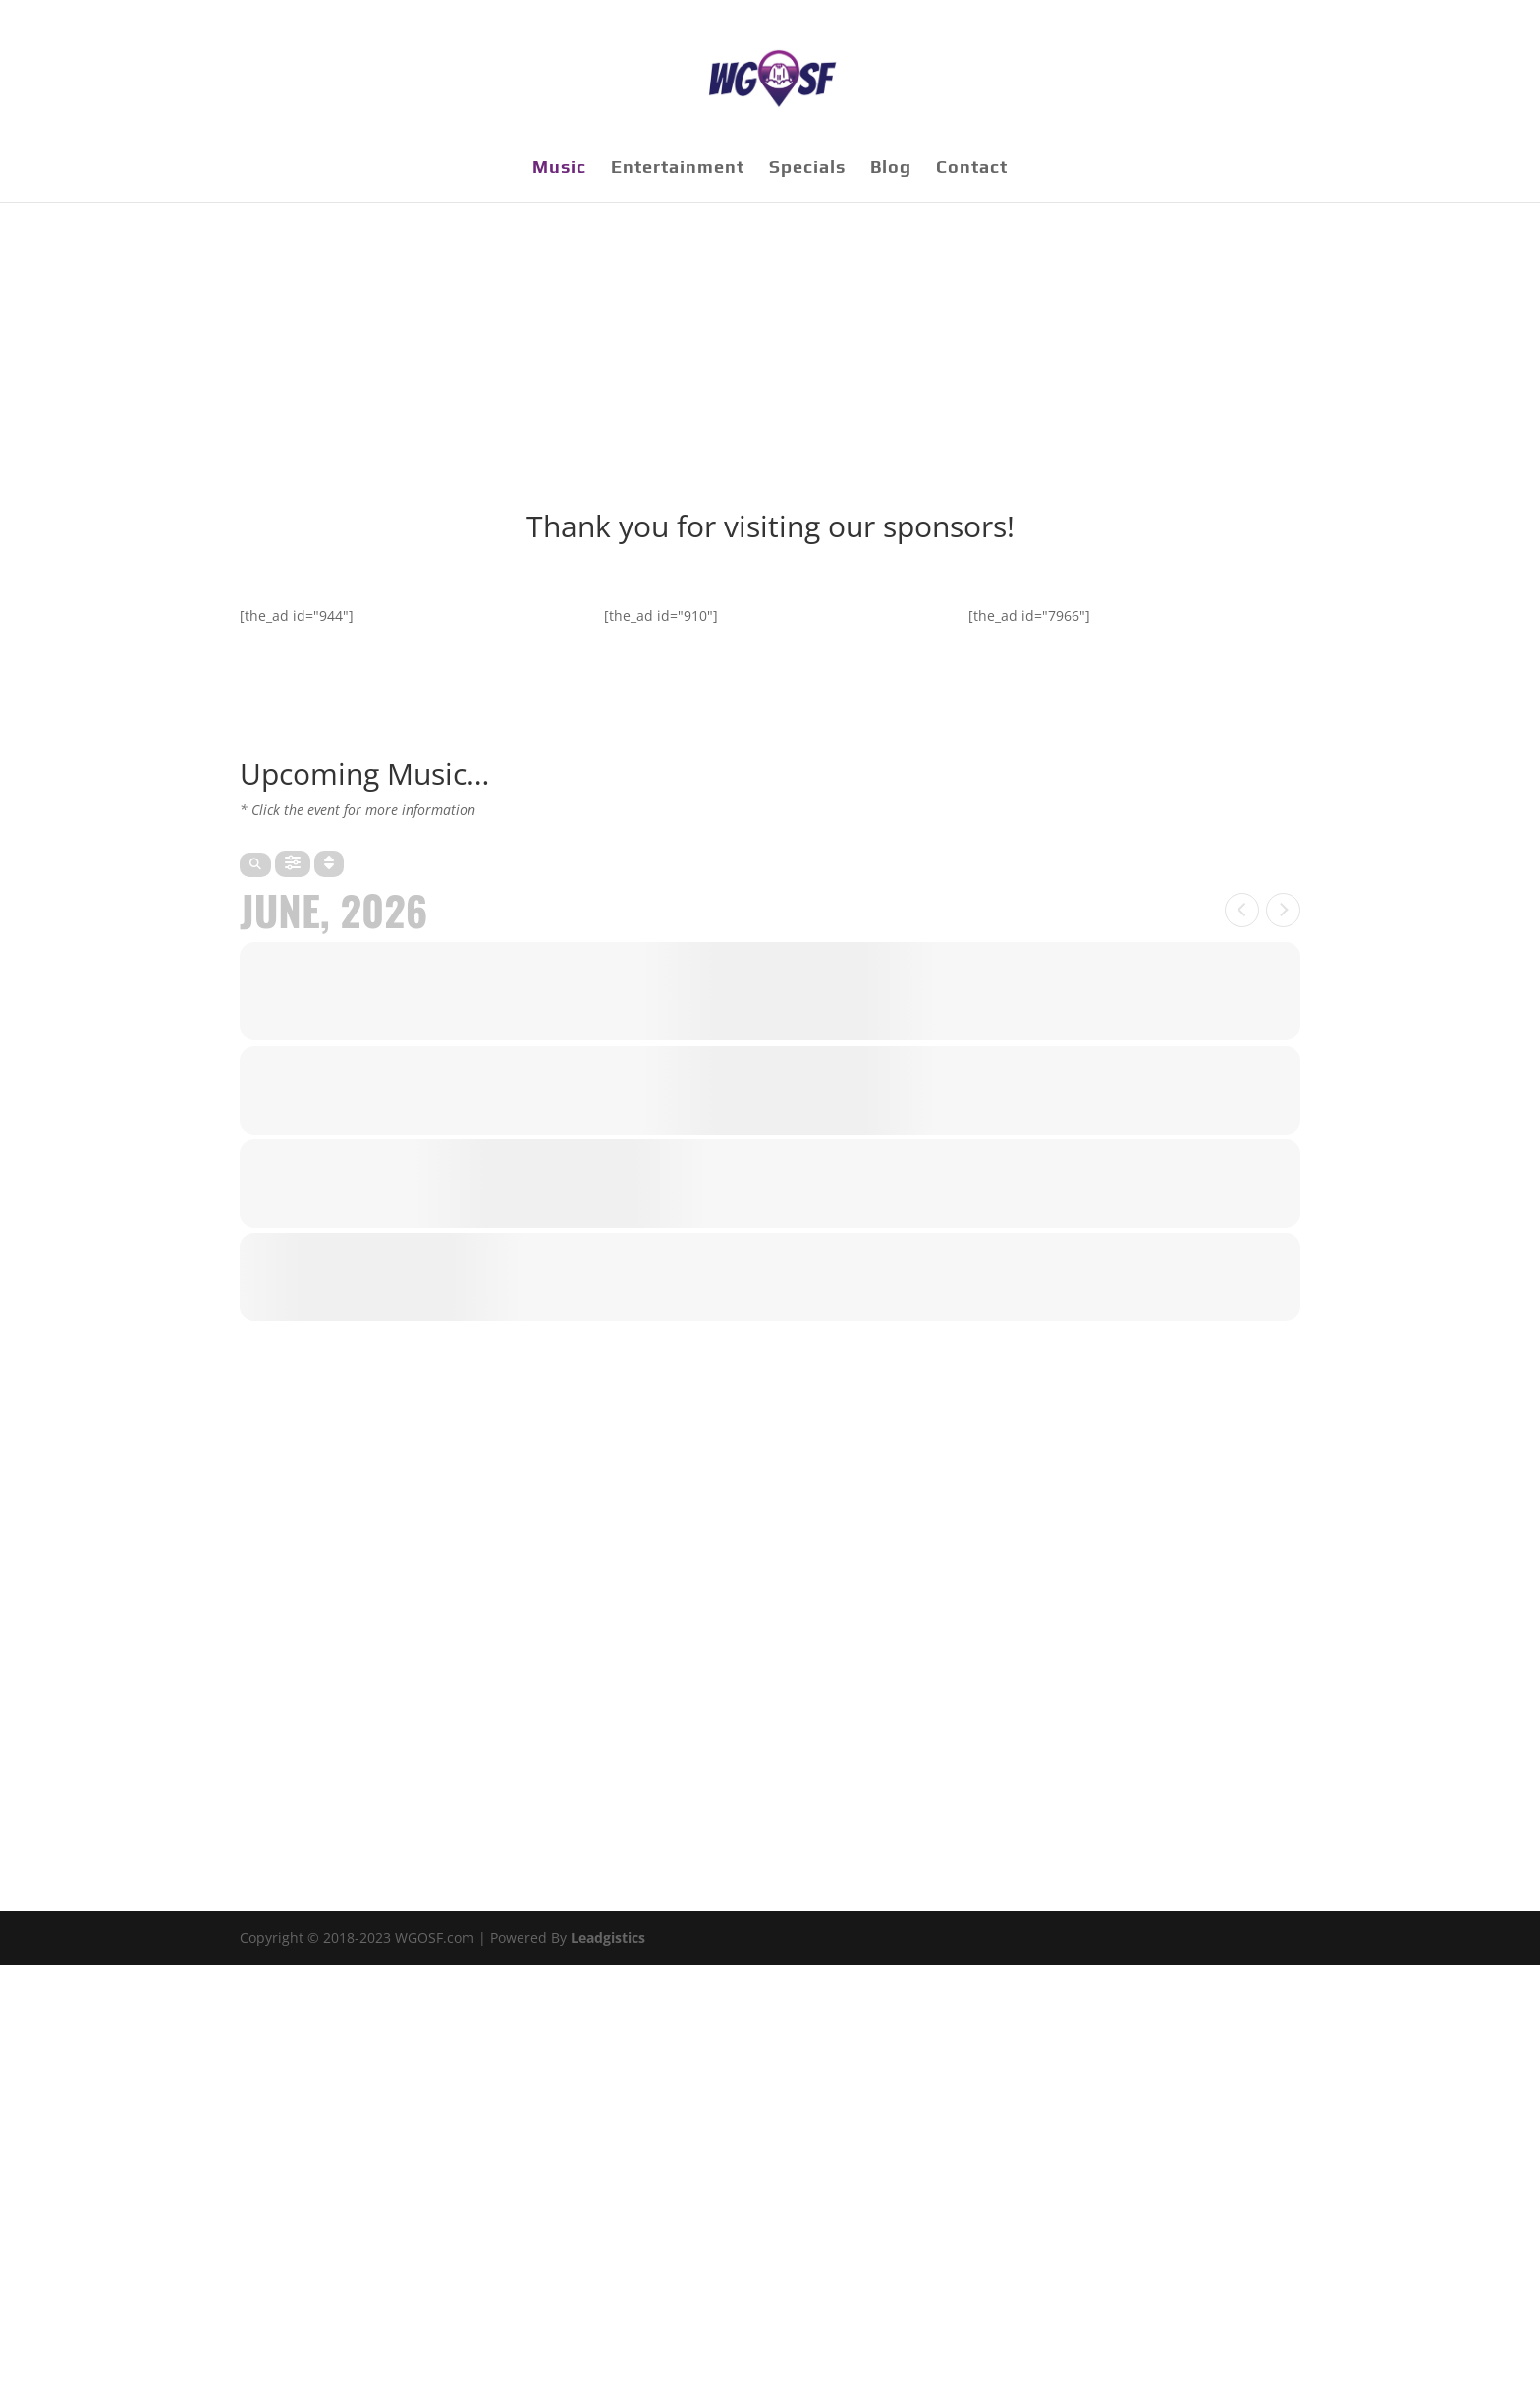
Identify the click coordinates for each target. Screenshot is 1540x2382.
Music (559, 168)
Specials (807, 168)
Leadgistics (608, 1937)
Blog (890, 168)
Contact (972, 168)
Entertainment (677, 168)
